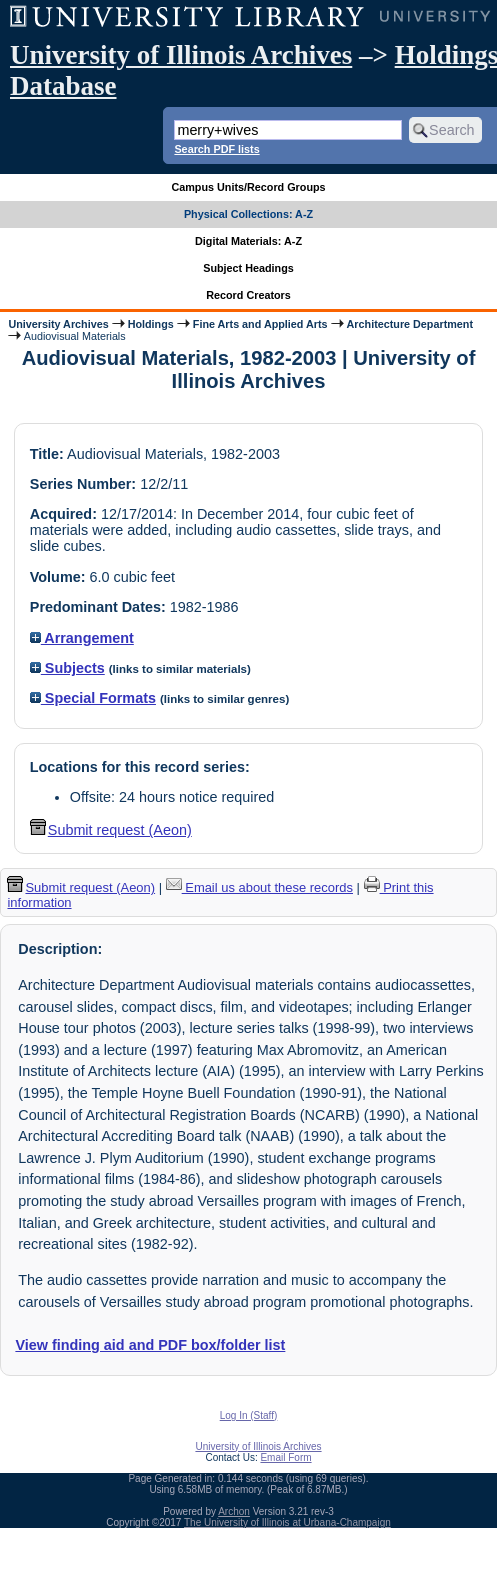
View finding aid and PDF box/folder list (150, 1345)
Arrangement (82, 638)
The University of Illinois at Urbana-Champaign (287, 1522)
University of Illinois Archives (181, 55)
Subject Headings (248, 268)
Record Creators (248, 295)
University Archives (58, 324)
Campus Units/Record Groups (248, 187)
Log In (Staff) (249, 1415)
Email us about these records (259, 887)
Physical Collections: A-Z (248, 214)
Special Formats (93, 698)
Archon (234, 1511)
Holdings (151, 324)
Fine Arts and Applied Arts (260, 324)
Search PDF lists (216, 149)
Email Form (285, 1457)
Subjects (67, 668)
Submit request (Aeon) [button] (111, 830)
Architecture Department (410, 324)
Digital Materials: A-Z (248, 241)
